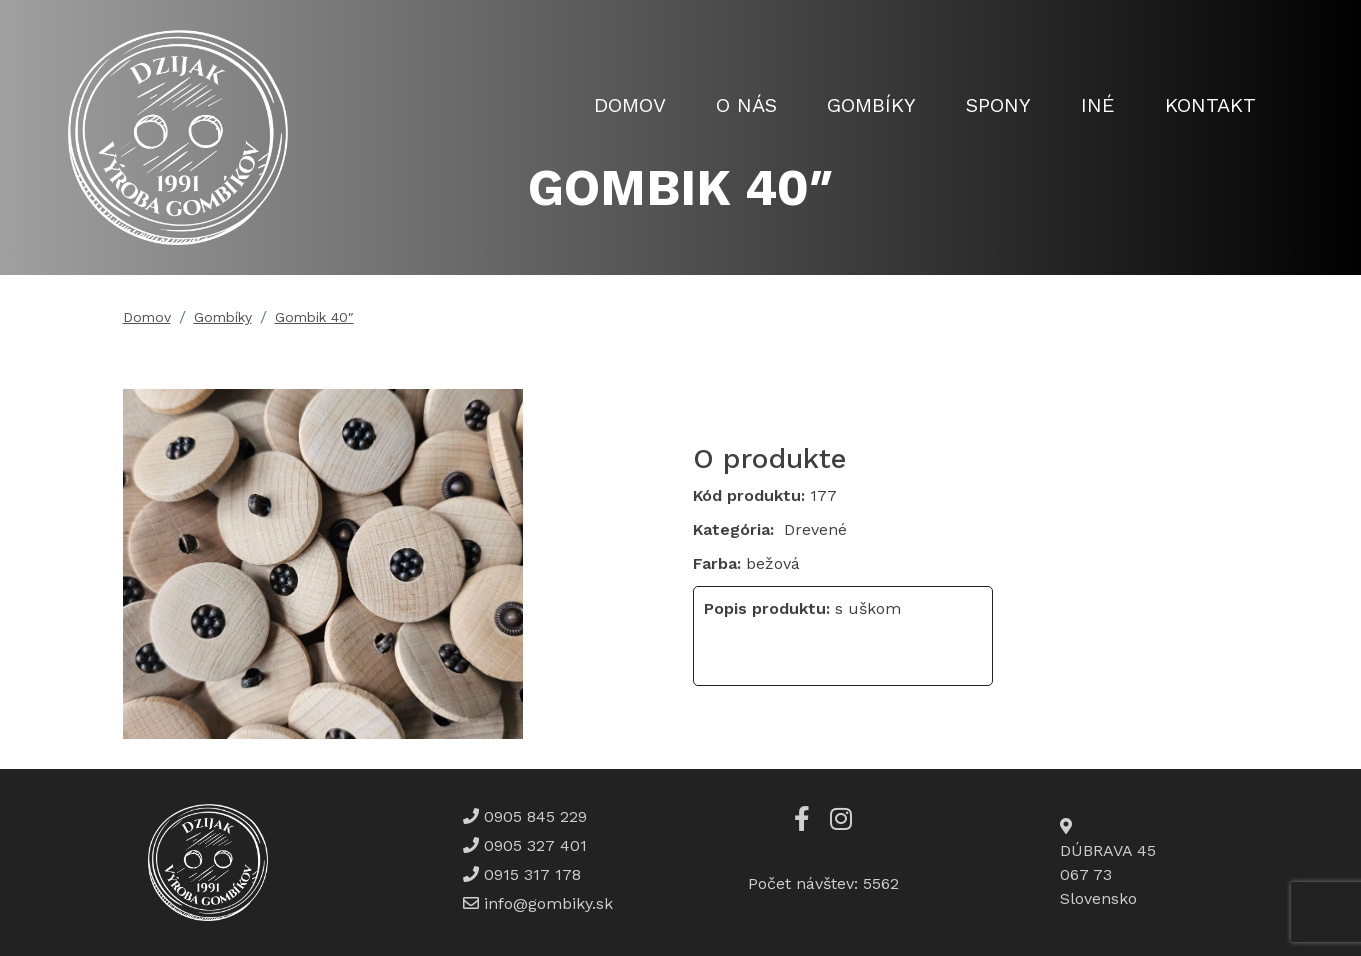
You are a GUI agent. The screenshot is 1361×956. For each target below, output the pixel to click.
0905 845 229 (533, 816)
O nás (746, 105)
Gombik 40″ (314, 317)
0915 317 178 (530, 874)
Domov (630, 105)
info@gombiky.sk (548, 903)
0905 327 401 (533, 845)
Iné (1098, 105)
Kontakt (1210, 105)
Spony (998, 105)
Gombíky (871, 105)
